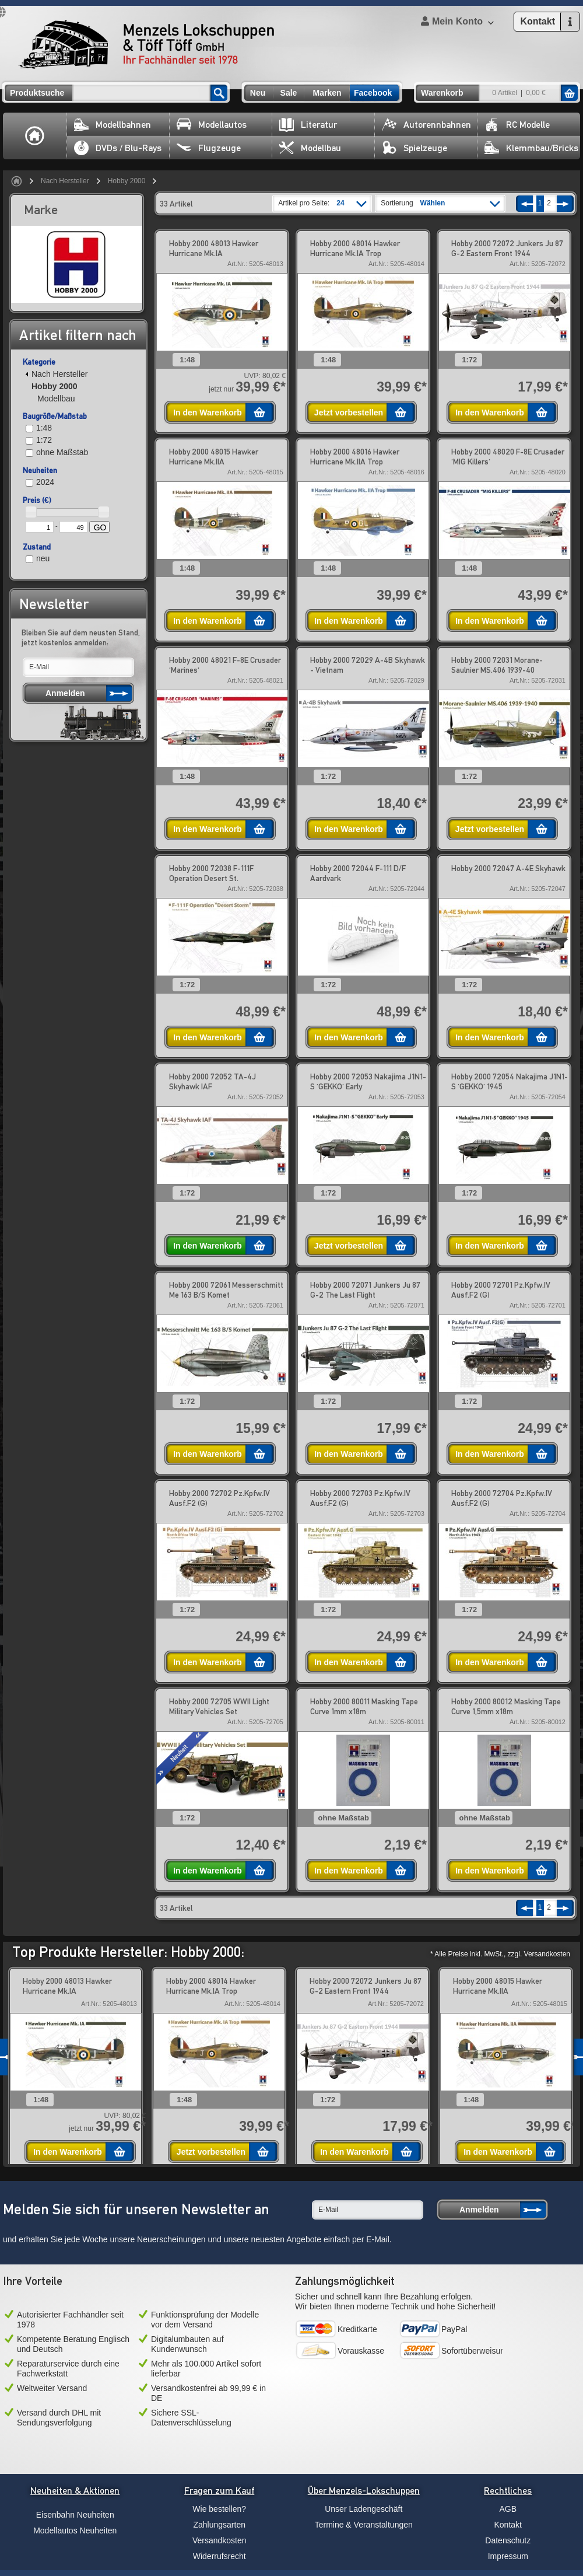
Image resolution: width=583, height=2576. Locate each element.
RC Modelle (517, 124)
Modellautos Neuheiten (75, 2530)
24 (340, 203)
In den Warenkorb (207, 412)
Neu (257, 92)
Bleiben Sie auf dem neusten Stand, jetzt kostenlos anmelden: (81, 637)
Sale (288, 92)
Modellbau (310, 148)
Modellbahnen (112, 124)
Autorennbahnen (426, 124)
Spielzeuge (414, 148)
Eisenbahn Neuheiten (75, 2514)
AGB (508, 2509)
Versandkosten (219, 2540)
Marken (326, 92)
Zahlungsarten (219, 2524)
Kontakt (508, 2524)
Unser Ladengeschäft (363, 2509)
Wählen (432, 203)
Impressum (508, 2556)
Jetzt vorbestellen (348, 412)
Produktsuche (37, 92)
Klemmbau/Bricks (531, 148)
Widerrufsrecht (219, 2556)
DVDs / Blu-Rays (117, 148)
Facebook (373, 92)
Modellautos (212, 124)
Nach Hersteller (65, 181)
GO (100, 527)
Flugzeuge (209, 148)
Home (35, 136)
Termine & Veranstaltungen (364, 2524)
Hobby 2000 (127, 181)
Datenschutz (508, 2540)
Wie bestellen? (219, 2509)
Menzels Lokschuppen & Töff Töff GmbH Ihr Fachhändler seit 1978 (146, 44)
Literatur (308, 124)
